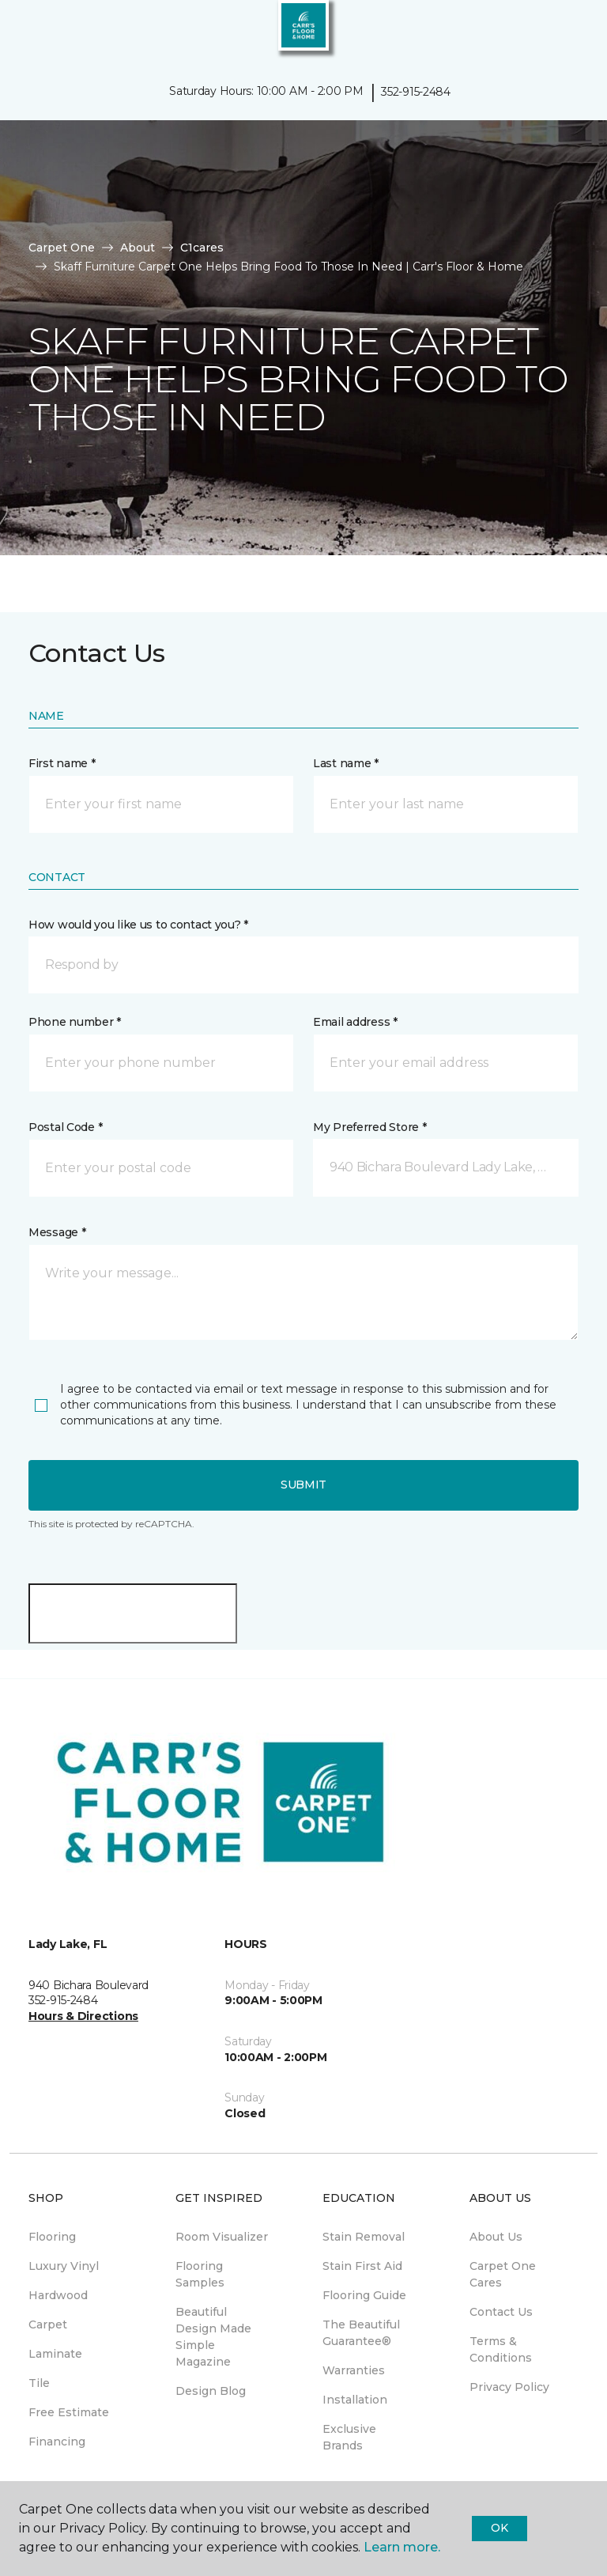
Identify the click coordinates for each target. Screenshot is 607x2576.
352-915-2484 (416, 92)
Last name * (346, 763)
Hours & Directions (83, 2016)
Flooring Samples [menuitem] (199, 2274)
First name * (62, 763)
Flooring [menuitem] (52, 2237)
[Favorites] (565, 31)
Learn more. (402, 2547)
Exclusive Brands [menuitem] (349, 2437)
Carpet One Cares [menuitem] (502, 2274)
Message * (56, 1232)
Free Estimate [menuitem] (68, 2412)
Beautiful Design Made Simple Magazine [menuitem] (213, 2337)
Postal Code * (65, 1127)
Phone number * (74, 1021)
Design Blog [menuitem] (210, 2391)
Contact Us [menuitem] (501, 2312)
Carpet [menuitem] (47, 2324)
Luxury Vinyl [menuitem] (63, 2266)
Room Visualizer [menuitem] (221, 2237)
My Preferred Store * (369, 1127)
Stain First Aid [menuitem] (362, 2266)
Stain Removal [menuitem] (363, 2237)
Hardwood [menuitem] (58, 2295)
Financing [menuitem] (56, 2441)
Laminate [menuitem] (55, 2354)
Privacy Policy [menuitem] (509, 2387)
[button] (546, 31)
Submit (303, 1484)
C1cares (202, 247)
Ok (499, 2528)
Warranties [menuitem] (353, 2370)
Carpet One (61, 247)
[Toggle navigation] (23, 31)
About (137, 247)
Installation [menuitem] (354, 2400)
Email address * (355, 1021)
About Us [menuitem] (495, 2237)
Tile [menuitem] (39, 2383)
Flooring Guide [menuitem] (364, 2295)
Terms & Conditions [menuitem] (500, 2349)
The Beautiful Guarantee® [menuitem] (361, 2332)
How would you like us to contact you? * (138, 924)
